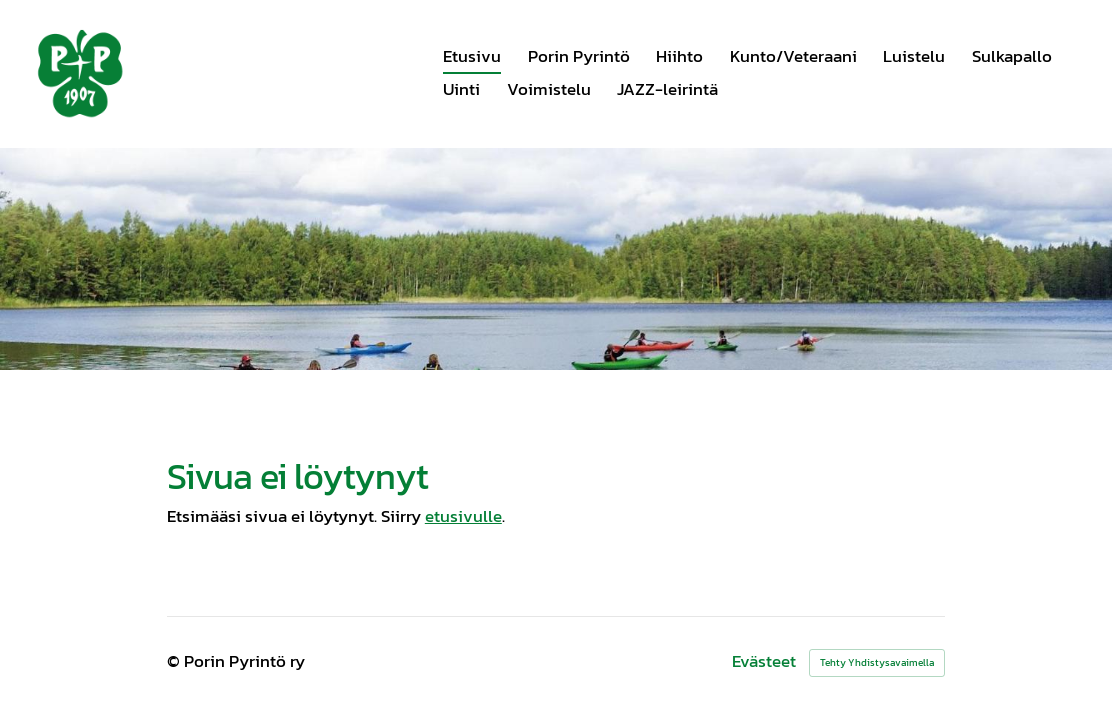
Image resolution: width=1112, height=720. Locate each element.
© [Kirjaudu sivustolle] (175, 661)
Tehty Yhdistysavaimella (877, 662)
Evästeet (764, 662)
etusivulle (463, 516)
